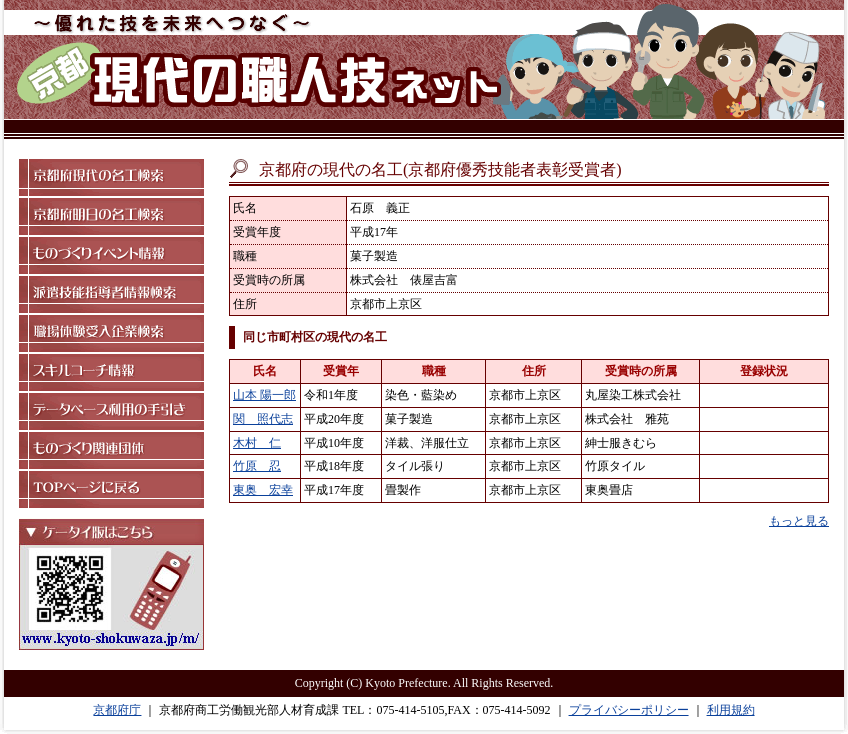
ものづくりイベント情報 (111, 255)
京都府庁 (117, 710)
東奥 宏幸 (263, 490)
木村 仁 (257, 443)
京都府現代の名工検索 (111, 177)
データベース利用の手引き (111, 411)
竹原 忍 (257, 466)
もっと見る (799, 521)
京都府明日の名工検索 (111, 216)
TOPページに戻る (111, 489)
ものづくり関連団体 (111, 450)
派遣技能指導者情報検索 (111, 294)
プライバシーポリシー (629, 710)
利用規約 (731, 710)
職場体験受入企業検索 (111, 333)
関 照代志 (263, 419)
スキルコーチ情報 (111, 372)
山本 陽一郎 (264, 395)
